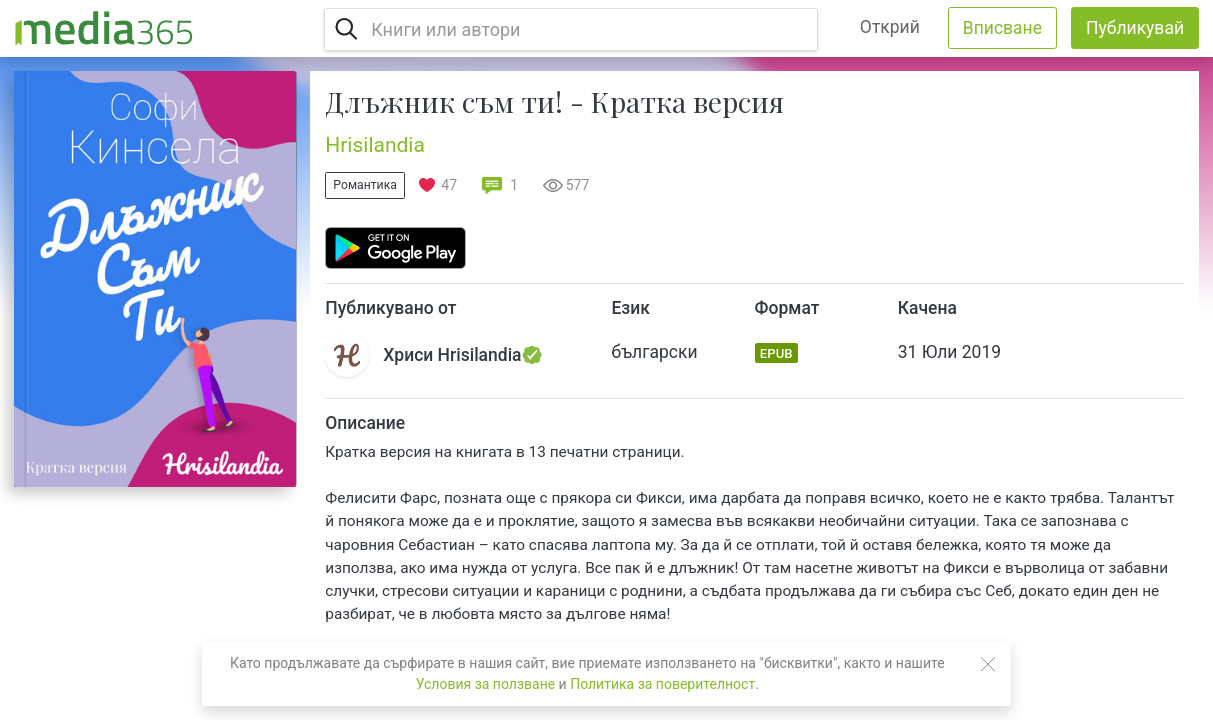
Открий (890, 27)
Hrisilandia (375, 145)
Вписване (1002, 28)
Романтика (365, 185)
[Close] (988, 664)
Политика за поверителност (662, 684)
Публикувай (1135, 28)
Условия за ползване (485, 684)
